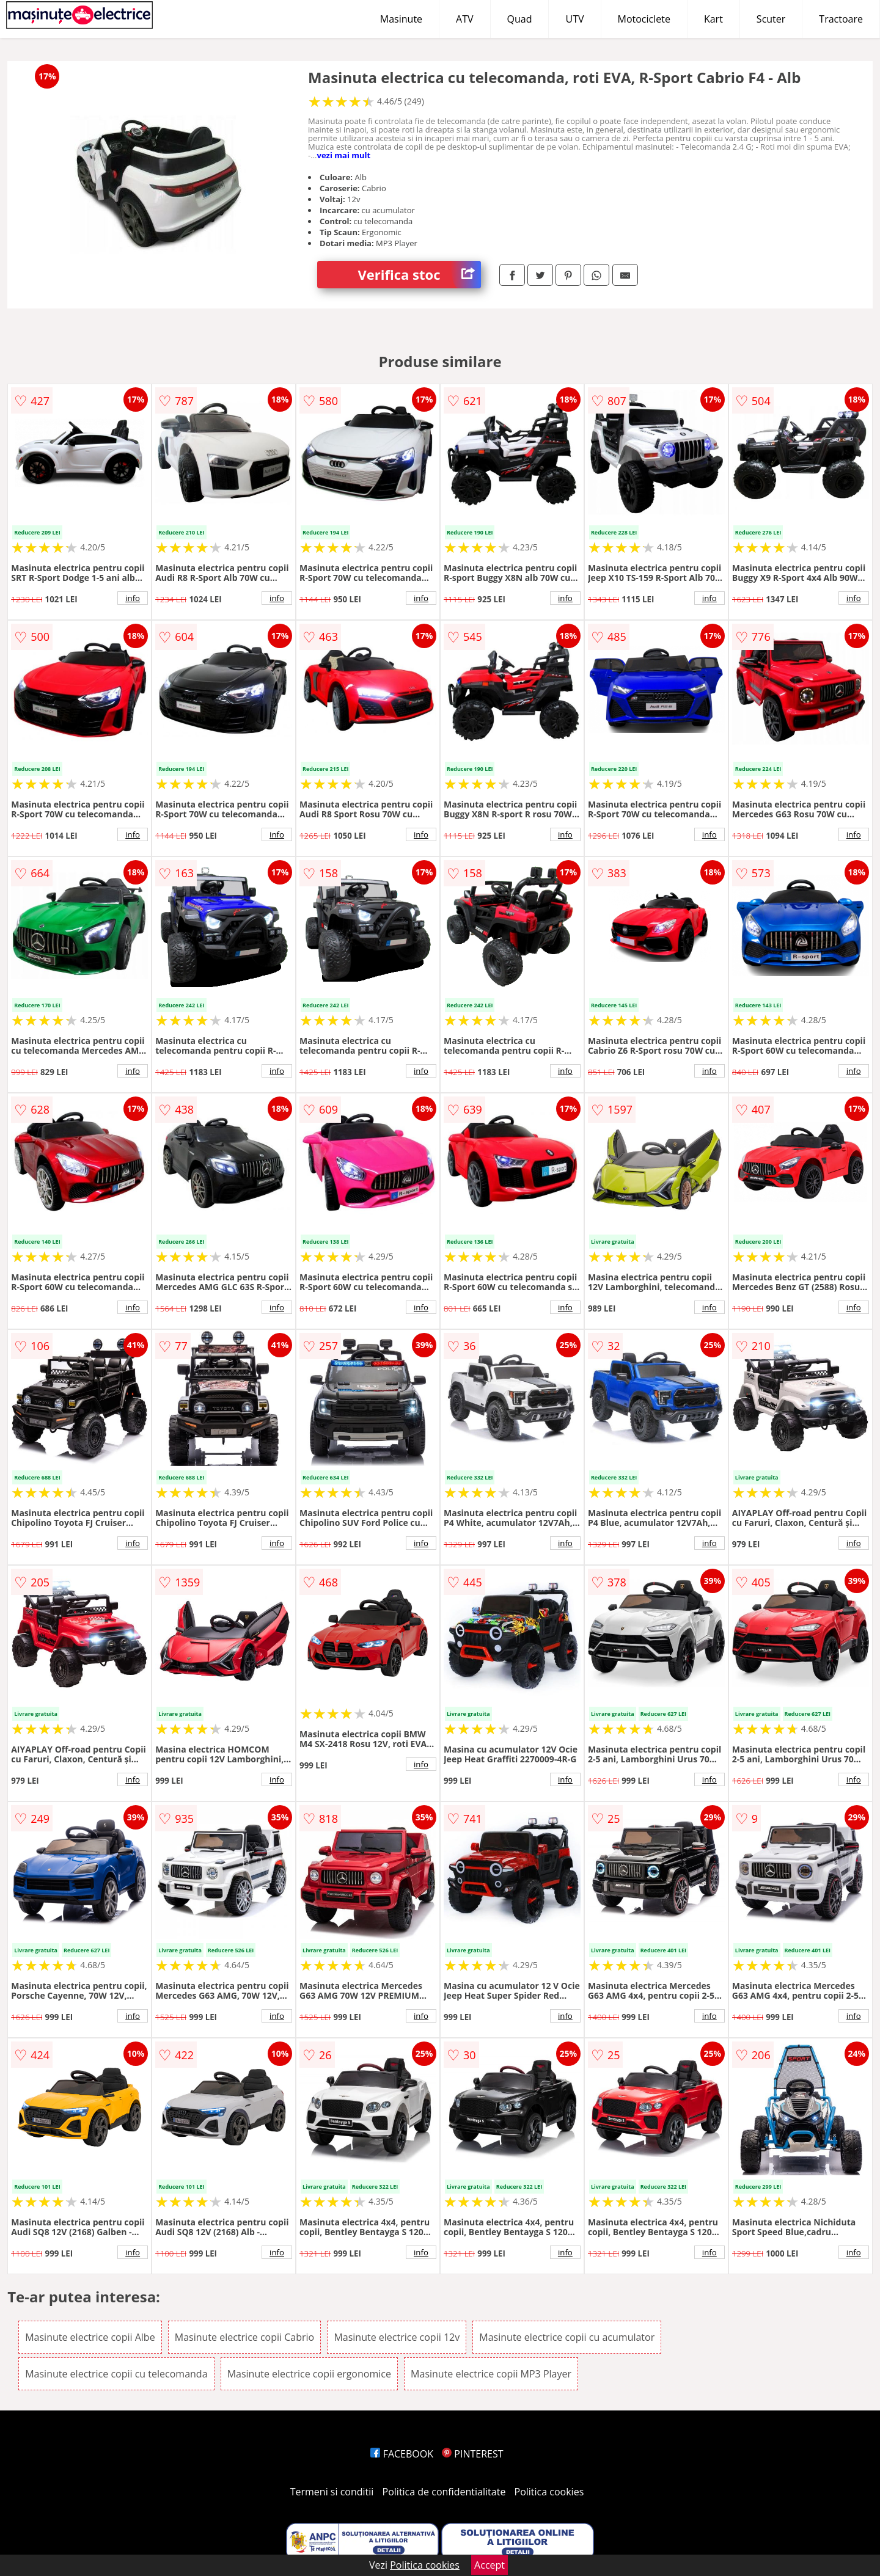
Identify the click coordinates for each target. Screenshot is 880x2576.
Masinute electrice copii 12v (397, 2337)
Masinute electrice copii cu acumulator (566, 2337)
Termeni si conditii (332, 2491)
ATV (464, 19)
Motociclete (644, 19)
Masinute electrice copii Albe (90, 2337)
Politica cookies (549, 2491)
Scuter (771, 19)
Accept (489, 2565)
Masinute (401, 19)
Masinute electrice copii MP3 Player (491, 2374)
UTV (574, 19)
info (132, 598)
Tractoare (841, 19)
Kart (713, 19)
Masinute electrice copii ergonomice (309, 2374)
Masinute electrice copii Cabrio (244, 2337)
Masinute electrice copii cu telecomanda (116, 2374)
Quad (519, 19)
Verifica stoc (419, 274)
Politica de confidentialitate (444, 2491)
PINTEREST (472, 2454)
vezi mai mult (344, 155)
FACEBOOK (401, 2454)
